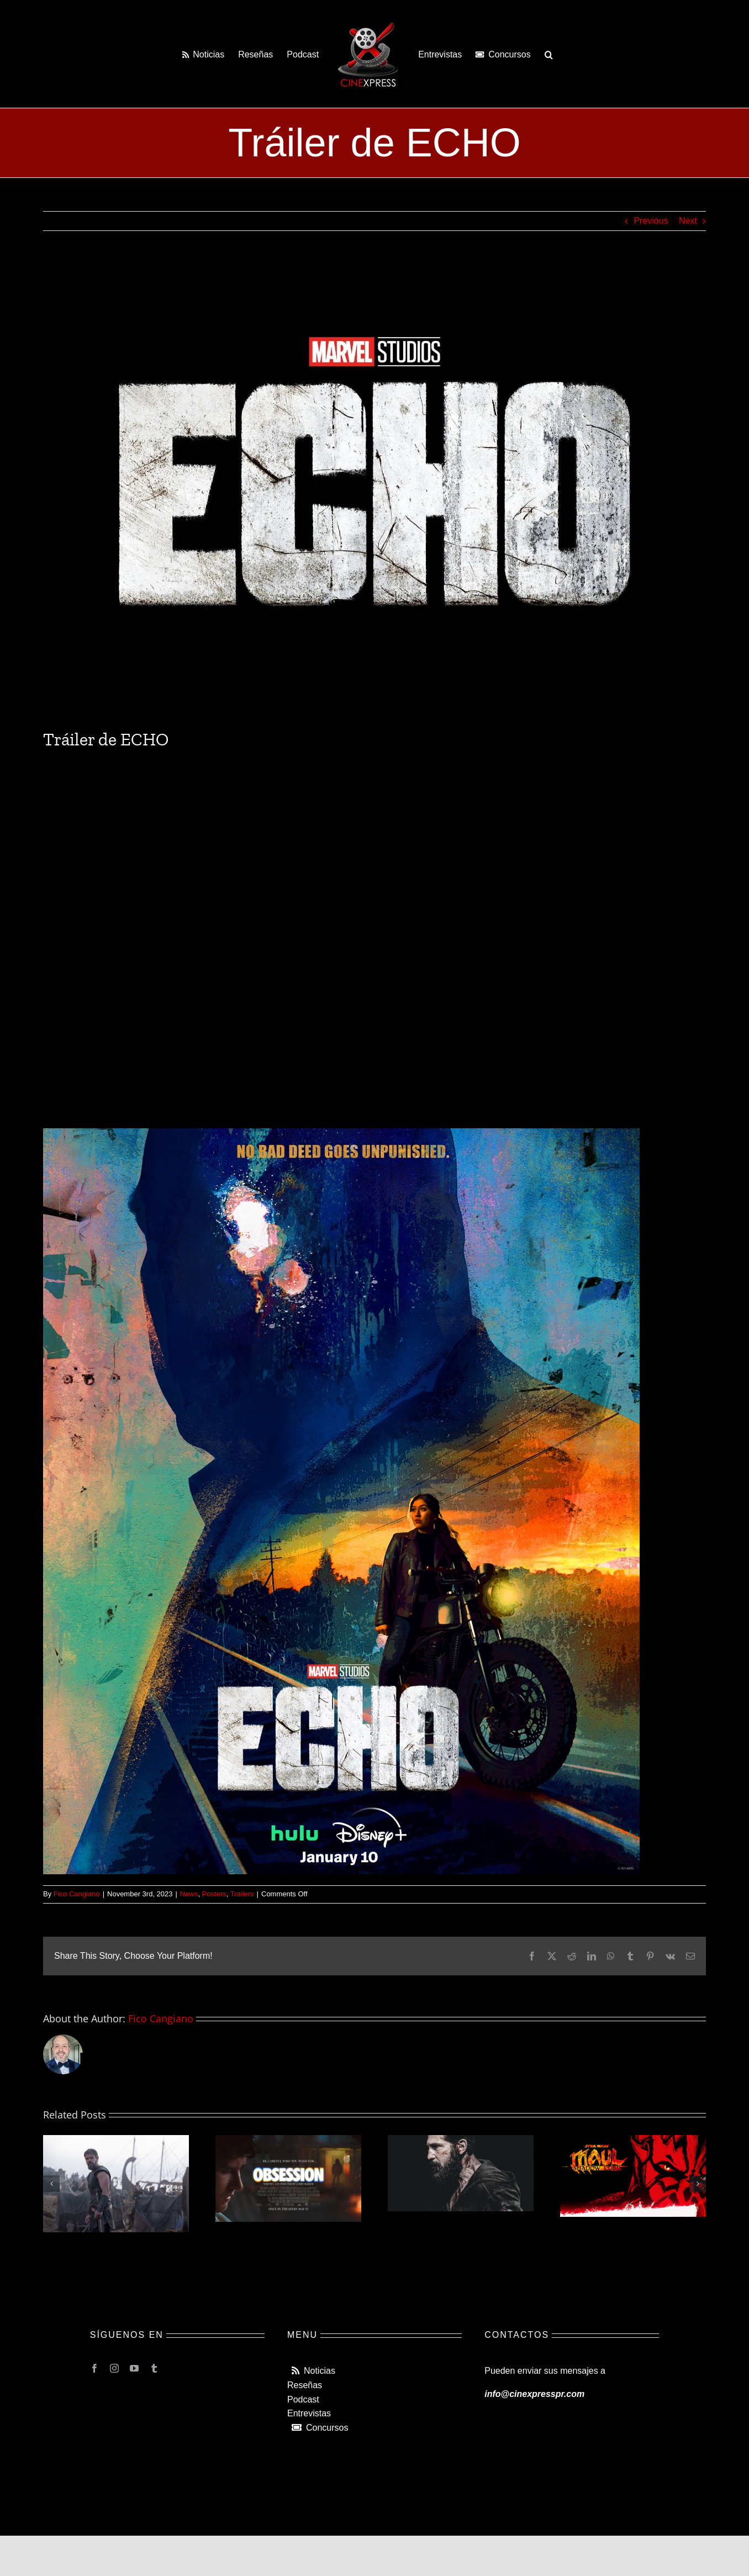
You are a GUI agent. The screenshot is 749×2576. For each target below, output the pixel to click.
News (189, 1894)
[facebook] (94, 2368)
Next (688, 220)
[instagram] (114, 2368)
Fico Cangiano (77, 1894)
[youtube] (134, 2368)
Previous (651, 220)
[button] (549, 54)
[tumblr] (154, 2368)
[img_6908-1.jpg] (374, 488)
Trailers (242, 1894)
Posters (214, 1894)
